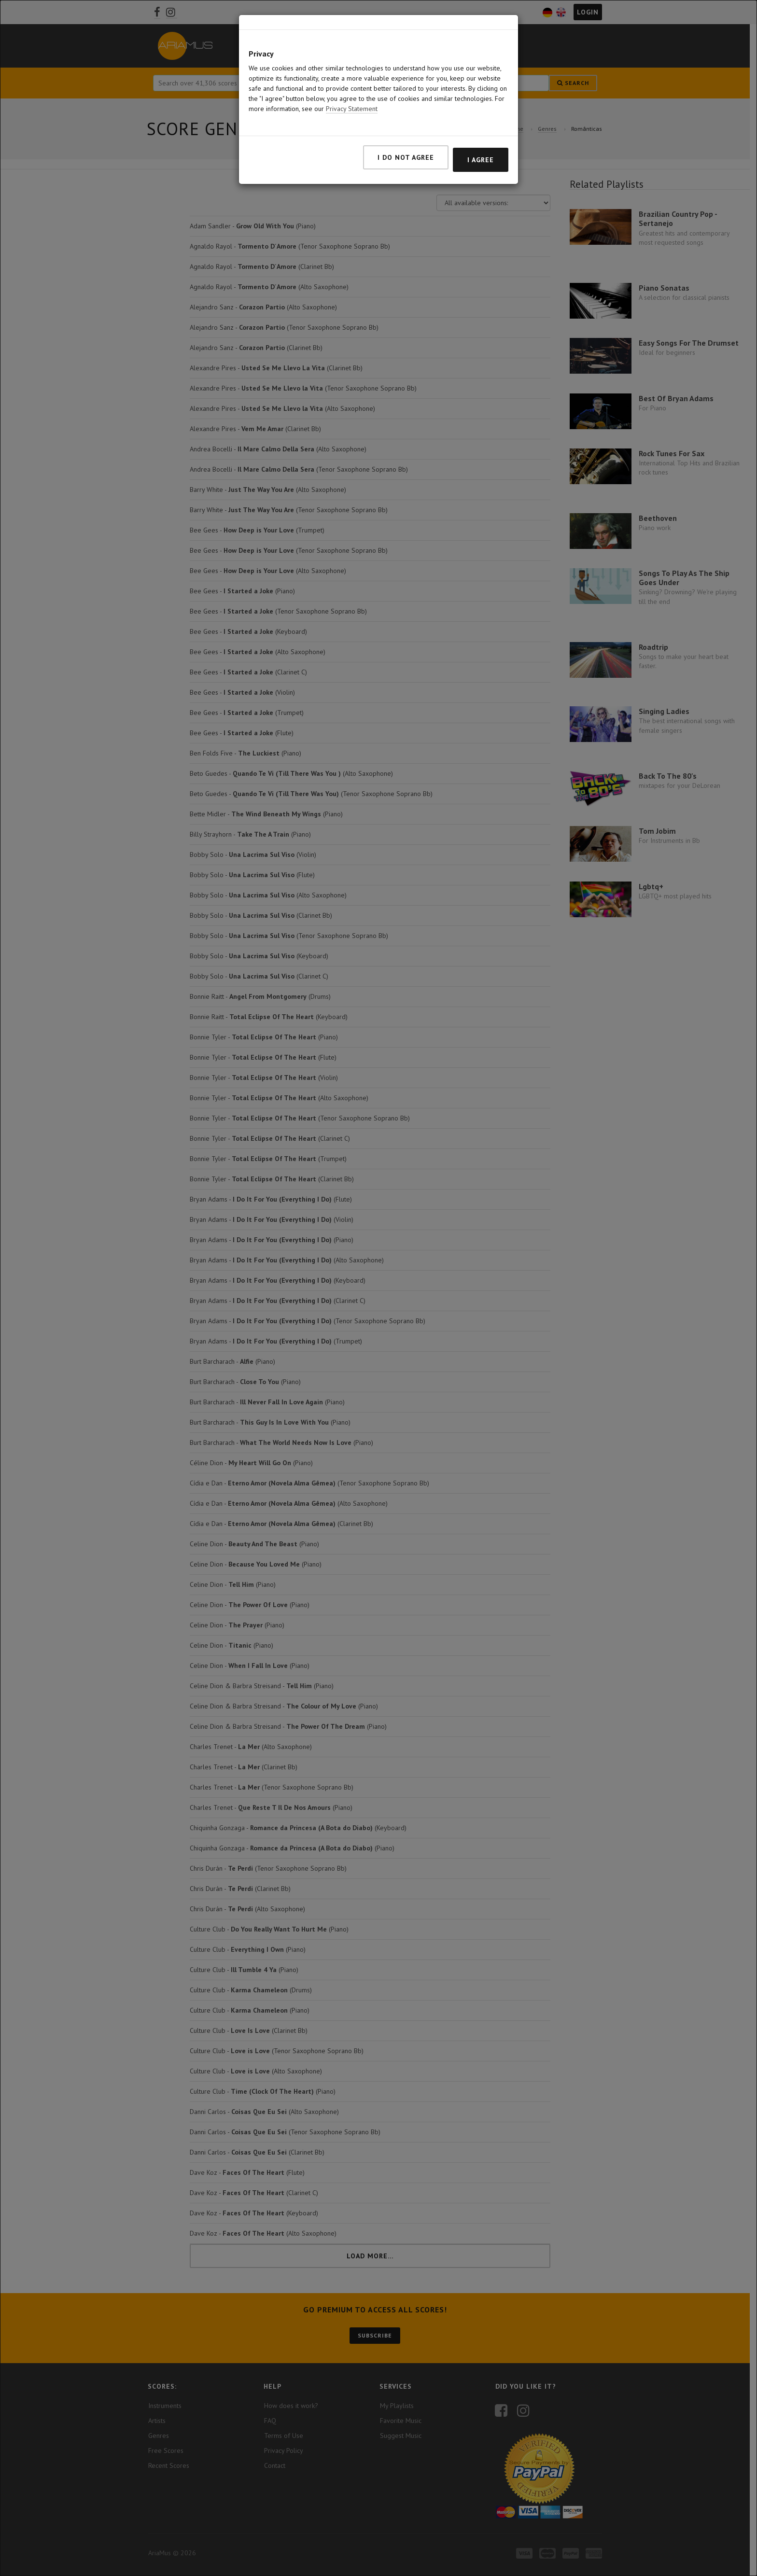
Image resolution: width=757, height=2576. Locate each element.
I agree (480, 159)
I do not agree (406, 157)
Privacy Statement (352, 108)
